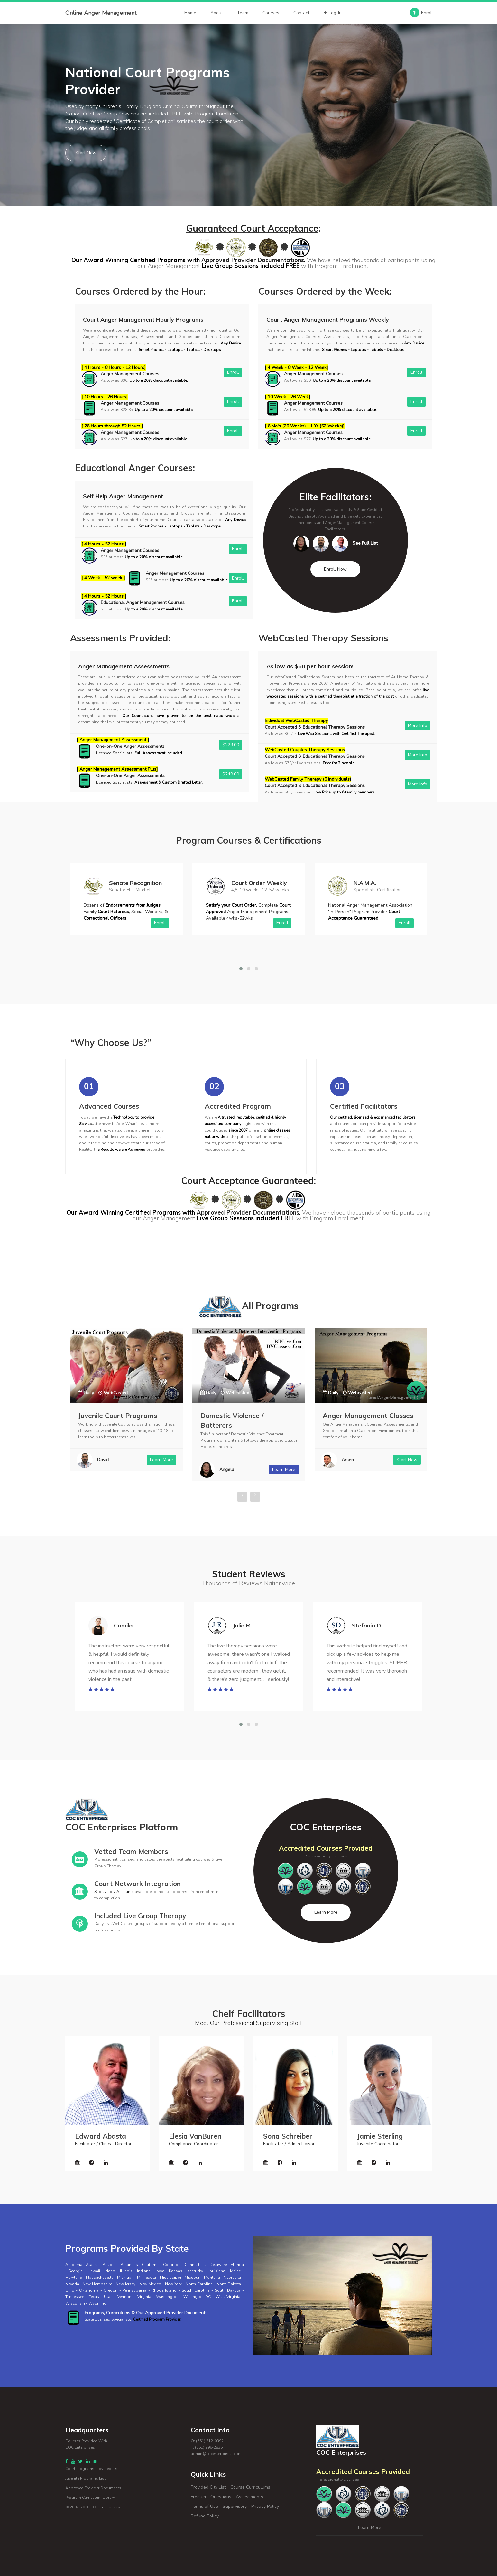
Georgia (75, 2271)
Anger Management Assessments (124, 666)
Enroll (421, 12)
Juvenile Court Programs (239, 1415)
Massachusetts (100, 2277)
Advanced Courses (109, 1106)
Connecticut (195, 2264)
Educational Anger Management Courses (143, 603)
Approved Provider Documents (93, 2487)
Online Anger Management (100, 13)
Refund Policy (205, 2516)
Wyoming (97, 2303)
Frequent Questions (211, 2497)
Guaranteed (288, 1180)
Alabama (73, 2264)
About (216, 13)
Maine (235, 2271)
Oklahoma (88, 2290)
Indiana (144, 2271)
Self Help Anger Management (123, 496)
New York (173, 2284)
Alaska (92, 2264)
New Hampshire (97, 2284)
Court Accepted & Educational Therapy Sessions (315, 727)
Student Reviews (248, 1574)
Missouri (192, 2277)
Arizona (110, 2264)
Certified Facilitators (363, 1106)
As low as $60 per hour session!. (310, 666)
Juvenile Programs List (85, 2478)
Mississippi (170, 2277)
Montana (212, 2277)
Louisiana (216, 2271)
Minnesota (146, 2277)
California (151, 2264)
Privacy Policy (265, 2506)
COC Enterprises (105, 2507)
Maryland (73, 2277)
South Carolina (195, 2290)
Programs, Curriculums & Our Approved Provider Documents (146, 2313)
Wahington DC (197, 2296)
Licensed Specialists (114, 753)
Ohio (69, 2290)
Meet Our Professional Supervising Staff (248, 2023)
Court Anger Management (118, 319)
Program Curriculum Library (90, 2497)
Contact (301, 13)
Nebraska (232, 2277)
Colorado (172, 2264)
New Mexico (150, 2284)
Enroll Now (335, 569)
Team (242, 13)
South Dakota (227, 2290)
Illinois (126, 2271)
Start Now (86, 153)
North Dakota (228, 2284)
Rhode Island (164, 2290)
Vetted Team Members (131, 1851)
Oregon (110, 2290)
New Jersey (125, 2284)
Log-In (333, 13)
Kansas (175, 2271)
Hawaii (93, 2271)
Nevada (72, 2284)
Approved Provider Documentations (252, 260)
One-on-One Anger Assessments (130, 746)
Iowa (159, 2271)
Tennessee (74, 2296)
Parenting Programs (111, 1415)
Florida (237, 2264)
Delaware (218, 2264)
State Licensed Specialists (108, 2319)
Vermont (125, 2296)
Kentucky (195, 2271)
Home (190, 13)
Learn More (325, 1912)
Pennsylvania (134, 2290)
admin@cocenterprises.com (216, 2453)
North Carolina (199, 2284)
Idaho (110, 2271)
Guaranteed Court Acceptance (252, 228)
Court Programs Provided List (92, 2468)
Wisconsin (75, 2303)
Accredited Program (238, 1106)
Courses (270, 13)
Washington (167, 2296)
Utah (108, 2296)
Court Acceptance (220, 1180)
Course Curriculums (250, 2487)
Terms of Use (204, 2506)
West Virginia (228, 2296)
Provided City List (208, 2487)
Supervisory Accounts (114, 1891)
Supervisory (235, 2506)
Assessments (249, 2497)
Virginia (144, 2296)
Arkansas (129, 2264)
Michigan (125, 2277)
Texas (94, 2296)
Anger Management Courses (130, 374)
